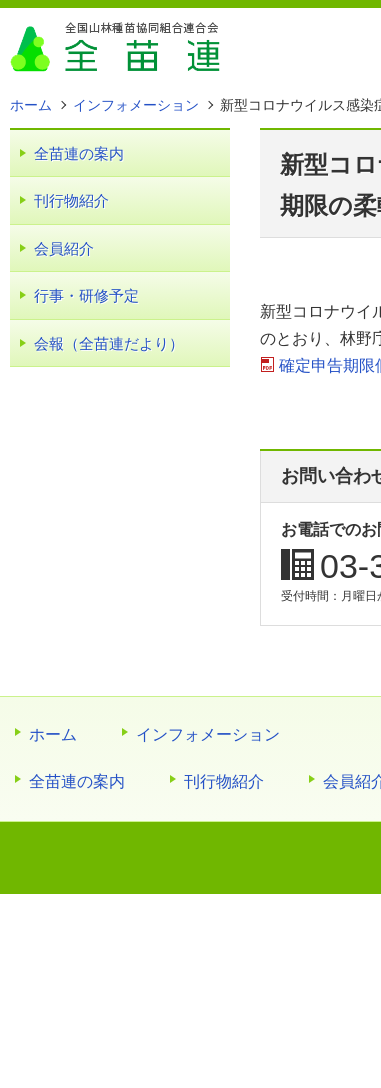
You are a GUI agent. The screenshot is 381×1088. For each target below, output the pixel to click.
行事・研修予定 (86, 295)
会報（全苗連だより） (109, 343)
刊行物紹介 (71, 200)
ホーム (53, 734)
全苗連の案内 (79, 153)
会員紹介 (64, 248)
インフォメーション (208, 734)
